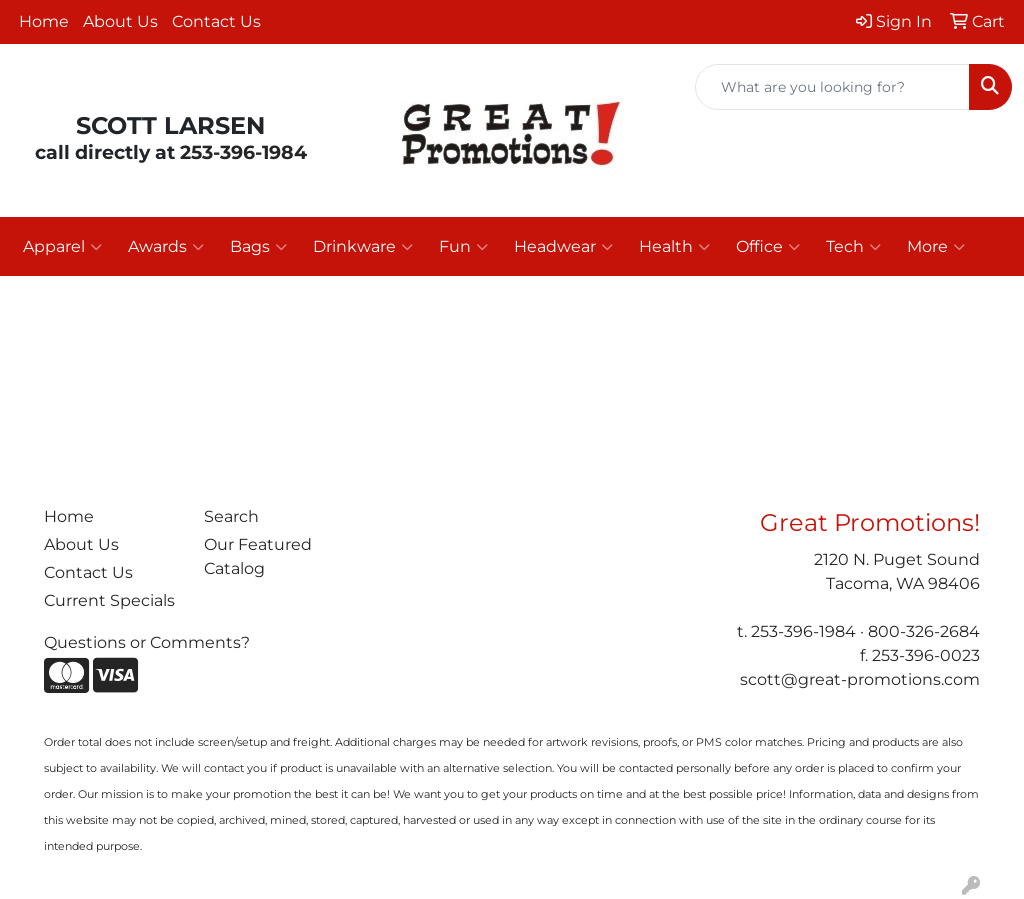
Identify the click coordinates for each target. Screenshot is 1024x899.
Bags (258, 247)
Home (44, 21)
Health (674, 247)
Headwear (563, 247)
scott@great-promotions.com (860, 679)
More (936, 247)
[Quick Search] (832, 87)
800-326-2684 (924, 631)
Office (768, 247)
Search (231, 516)
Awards (166, 247)
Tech (853, 247)
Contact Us (216, 21)
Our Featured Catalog (258, 556)
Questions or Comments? (147, 642)
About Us (120, 21)
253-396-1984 (243, 152)
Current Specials (109, 600)
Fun (463, 247)
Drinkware (363, 247)
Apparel (62, 247)
